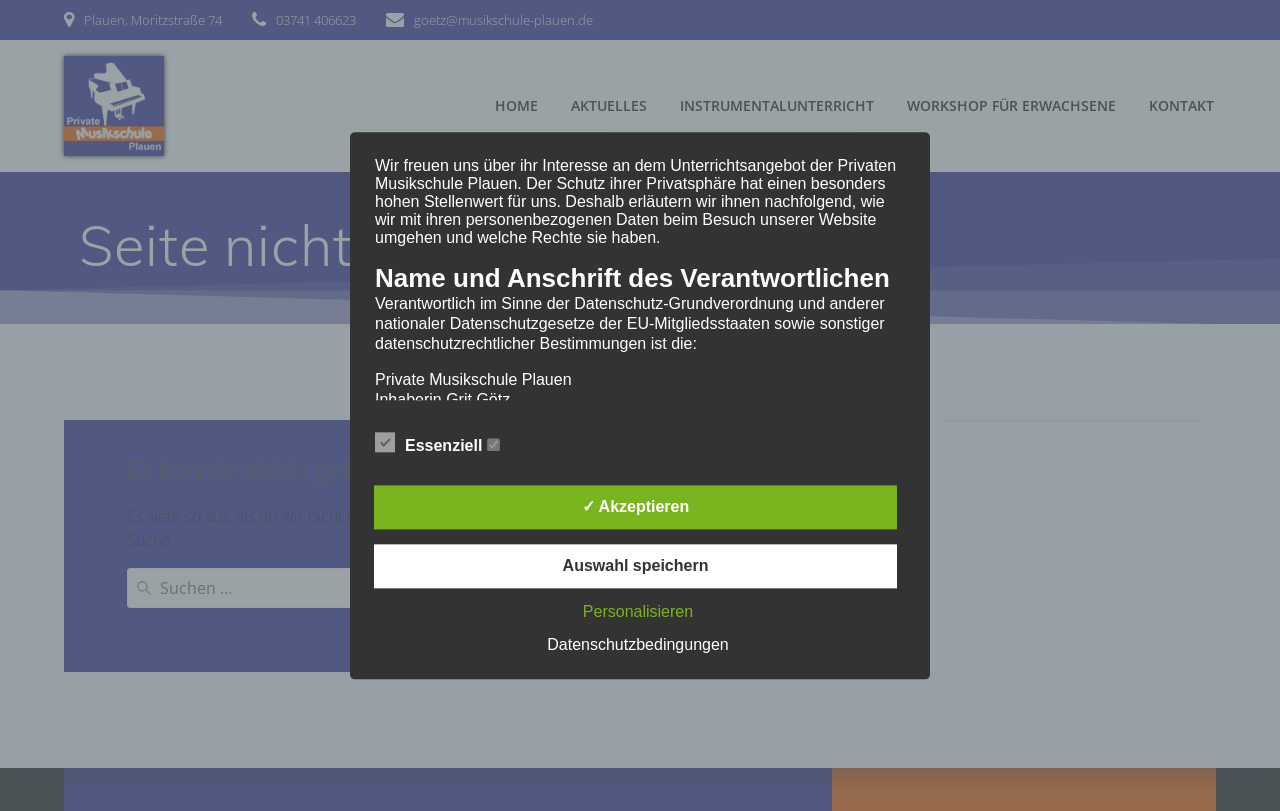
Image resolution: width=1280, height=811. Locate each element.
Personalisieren (638, 611)
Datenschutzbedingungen (637, 644)
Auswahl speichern (636, 565)
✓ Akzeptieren (636, 506)
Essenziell (437, 443)
